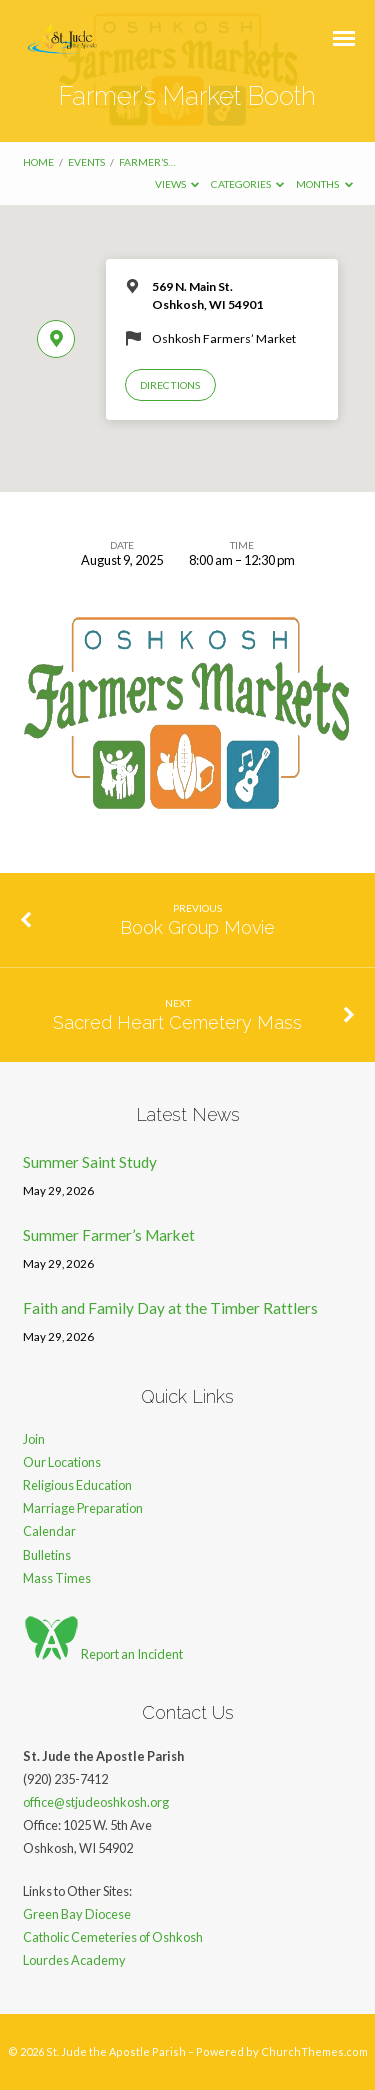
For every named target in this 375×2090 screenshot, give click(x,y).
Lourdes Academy (74, 1960)
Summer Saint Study (90, 1162)
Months (324, 184)
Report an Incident (103, 1654)
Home (38, 162)
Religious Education (77, 1485)
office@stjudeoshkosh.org (96, 1802)
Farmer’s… (147, 162)
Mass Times (57, 1578)
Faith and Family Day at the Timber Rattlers (170, 1308)
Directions (170, 385)
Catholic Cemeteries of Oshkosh (113, 1937)
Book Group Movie (197, 927)
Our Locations (62, 1462)
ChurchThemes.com (314, 2051)
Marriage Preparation (83, 1508)
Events (86, 162)
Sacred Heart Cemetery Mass (177, 1022)
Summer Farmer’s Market (109, 1235)
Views (177, 184)
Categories (248, 184)
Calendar (49, 1531)
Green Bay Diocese (77, 1914)
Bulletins (47, 1555)
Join (34, 1439)
